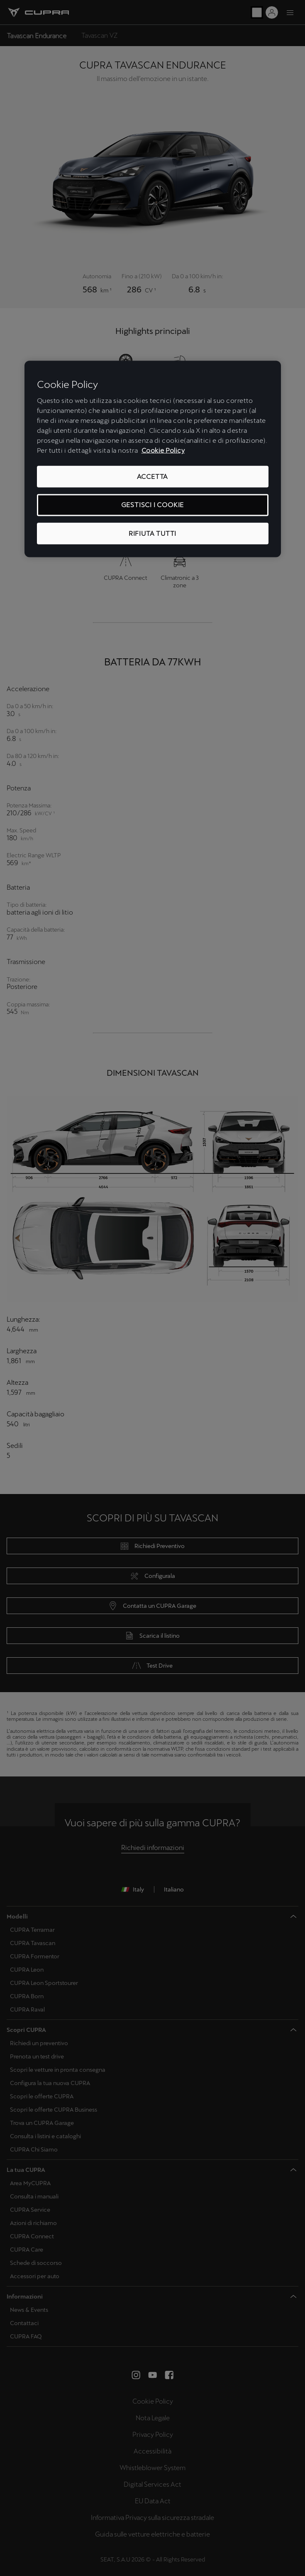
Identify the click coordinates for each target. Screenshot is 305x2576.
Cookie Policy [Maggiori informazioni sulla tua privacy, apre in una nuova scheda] (163, 450)
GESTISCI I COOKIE (152, 505)
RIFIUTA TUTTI (152, 533)
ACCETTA (152, 476)
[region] (152, 459)
